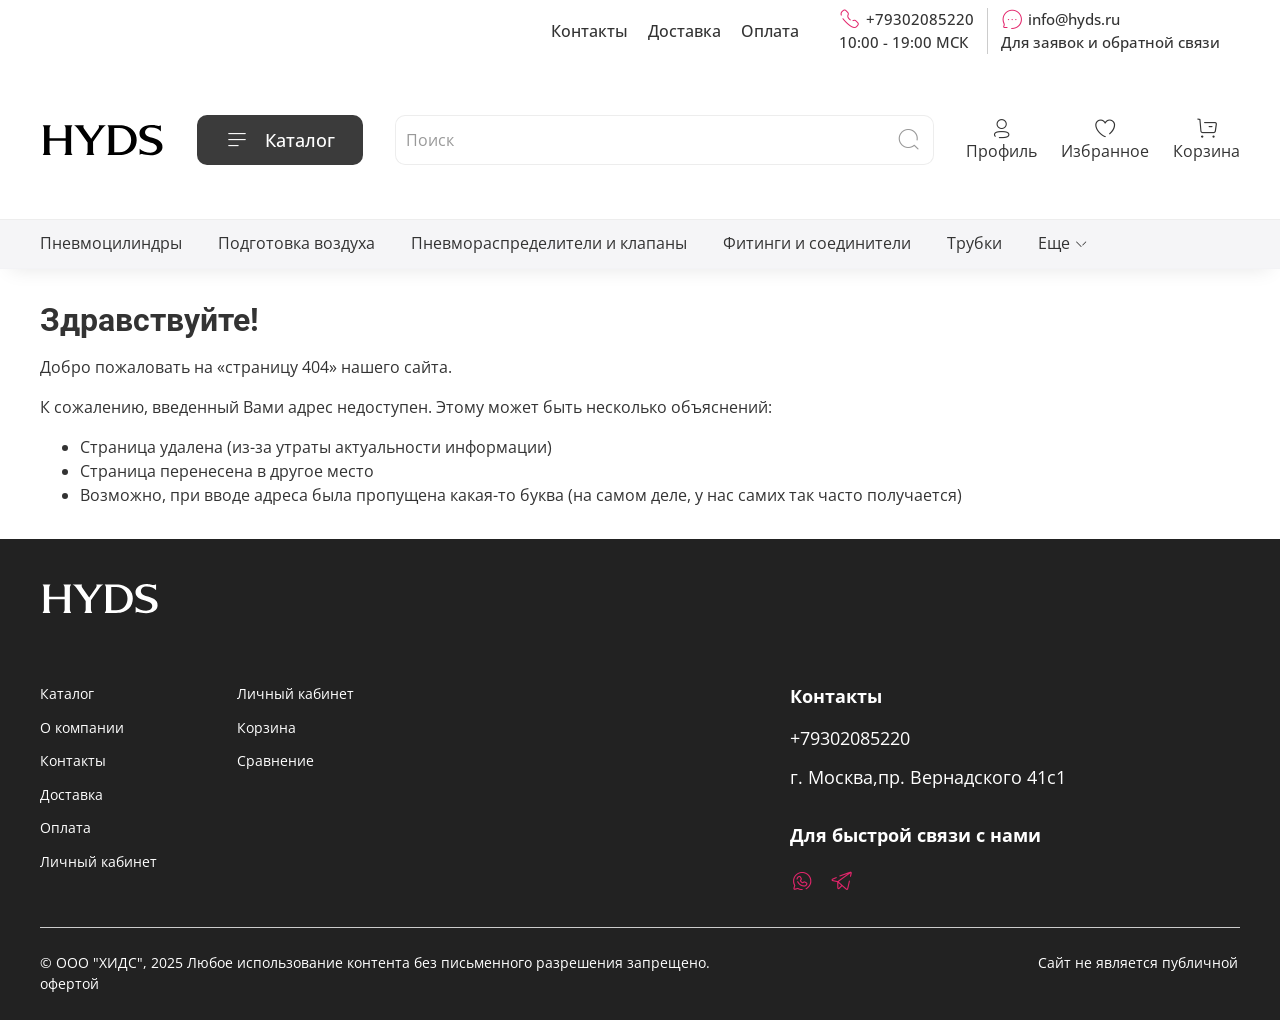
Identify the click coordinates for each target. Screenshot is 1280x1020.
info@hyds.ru (1060, 19)
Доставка (684, 31)
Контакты (589, 31)
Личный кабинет (98, 861)
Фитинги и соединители (817, 243)
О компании (82, 727)
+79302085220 (906, 19)
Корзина (266, 727)
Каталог (280, 140)
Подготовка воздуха (296, 243)
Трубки (974, 243)
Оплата (770, 31)
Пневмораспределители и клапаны (549, 243)
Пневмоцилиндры (111, 243)
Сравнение (275, 760)
